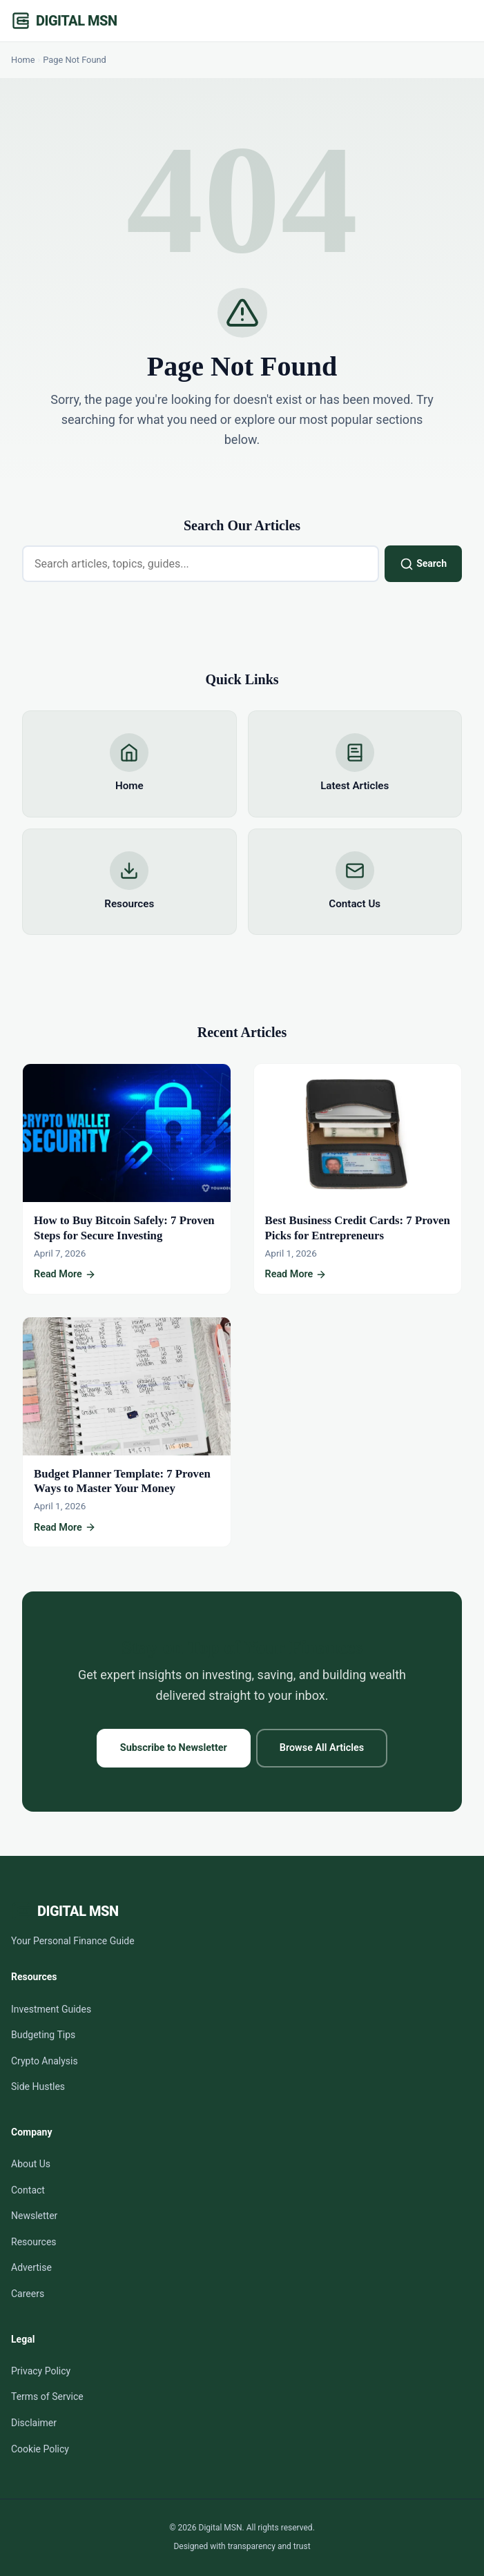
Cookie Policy (40, 2448)
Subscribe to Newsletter (173, 1748)
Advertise (31, 2267)
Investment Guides (51, 2009)
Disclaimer (34, 2422)
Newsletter (34, 2215)
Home (23, 60)
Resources (34, 2241)
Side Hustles (38, 2086)
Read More (65, 1275)
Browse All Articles (322, 1748)
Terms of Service (47, 2396)
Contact (28, 2190)
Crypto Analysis (44, 2060)
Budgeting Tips (43, 2034)
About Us (30, 2163)
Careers (27, 2293)
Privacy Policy (40, 2370)
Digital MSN (76, 20)
